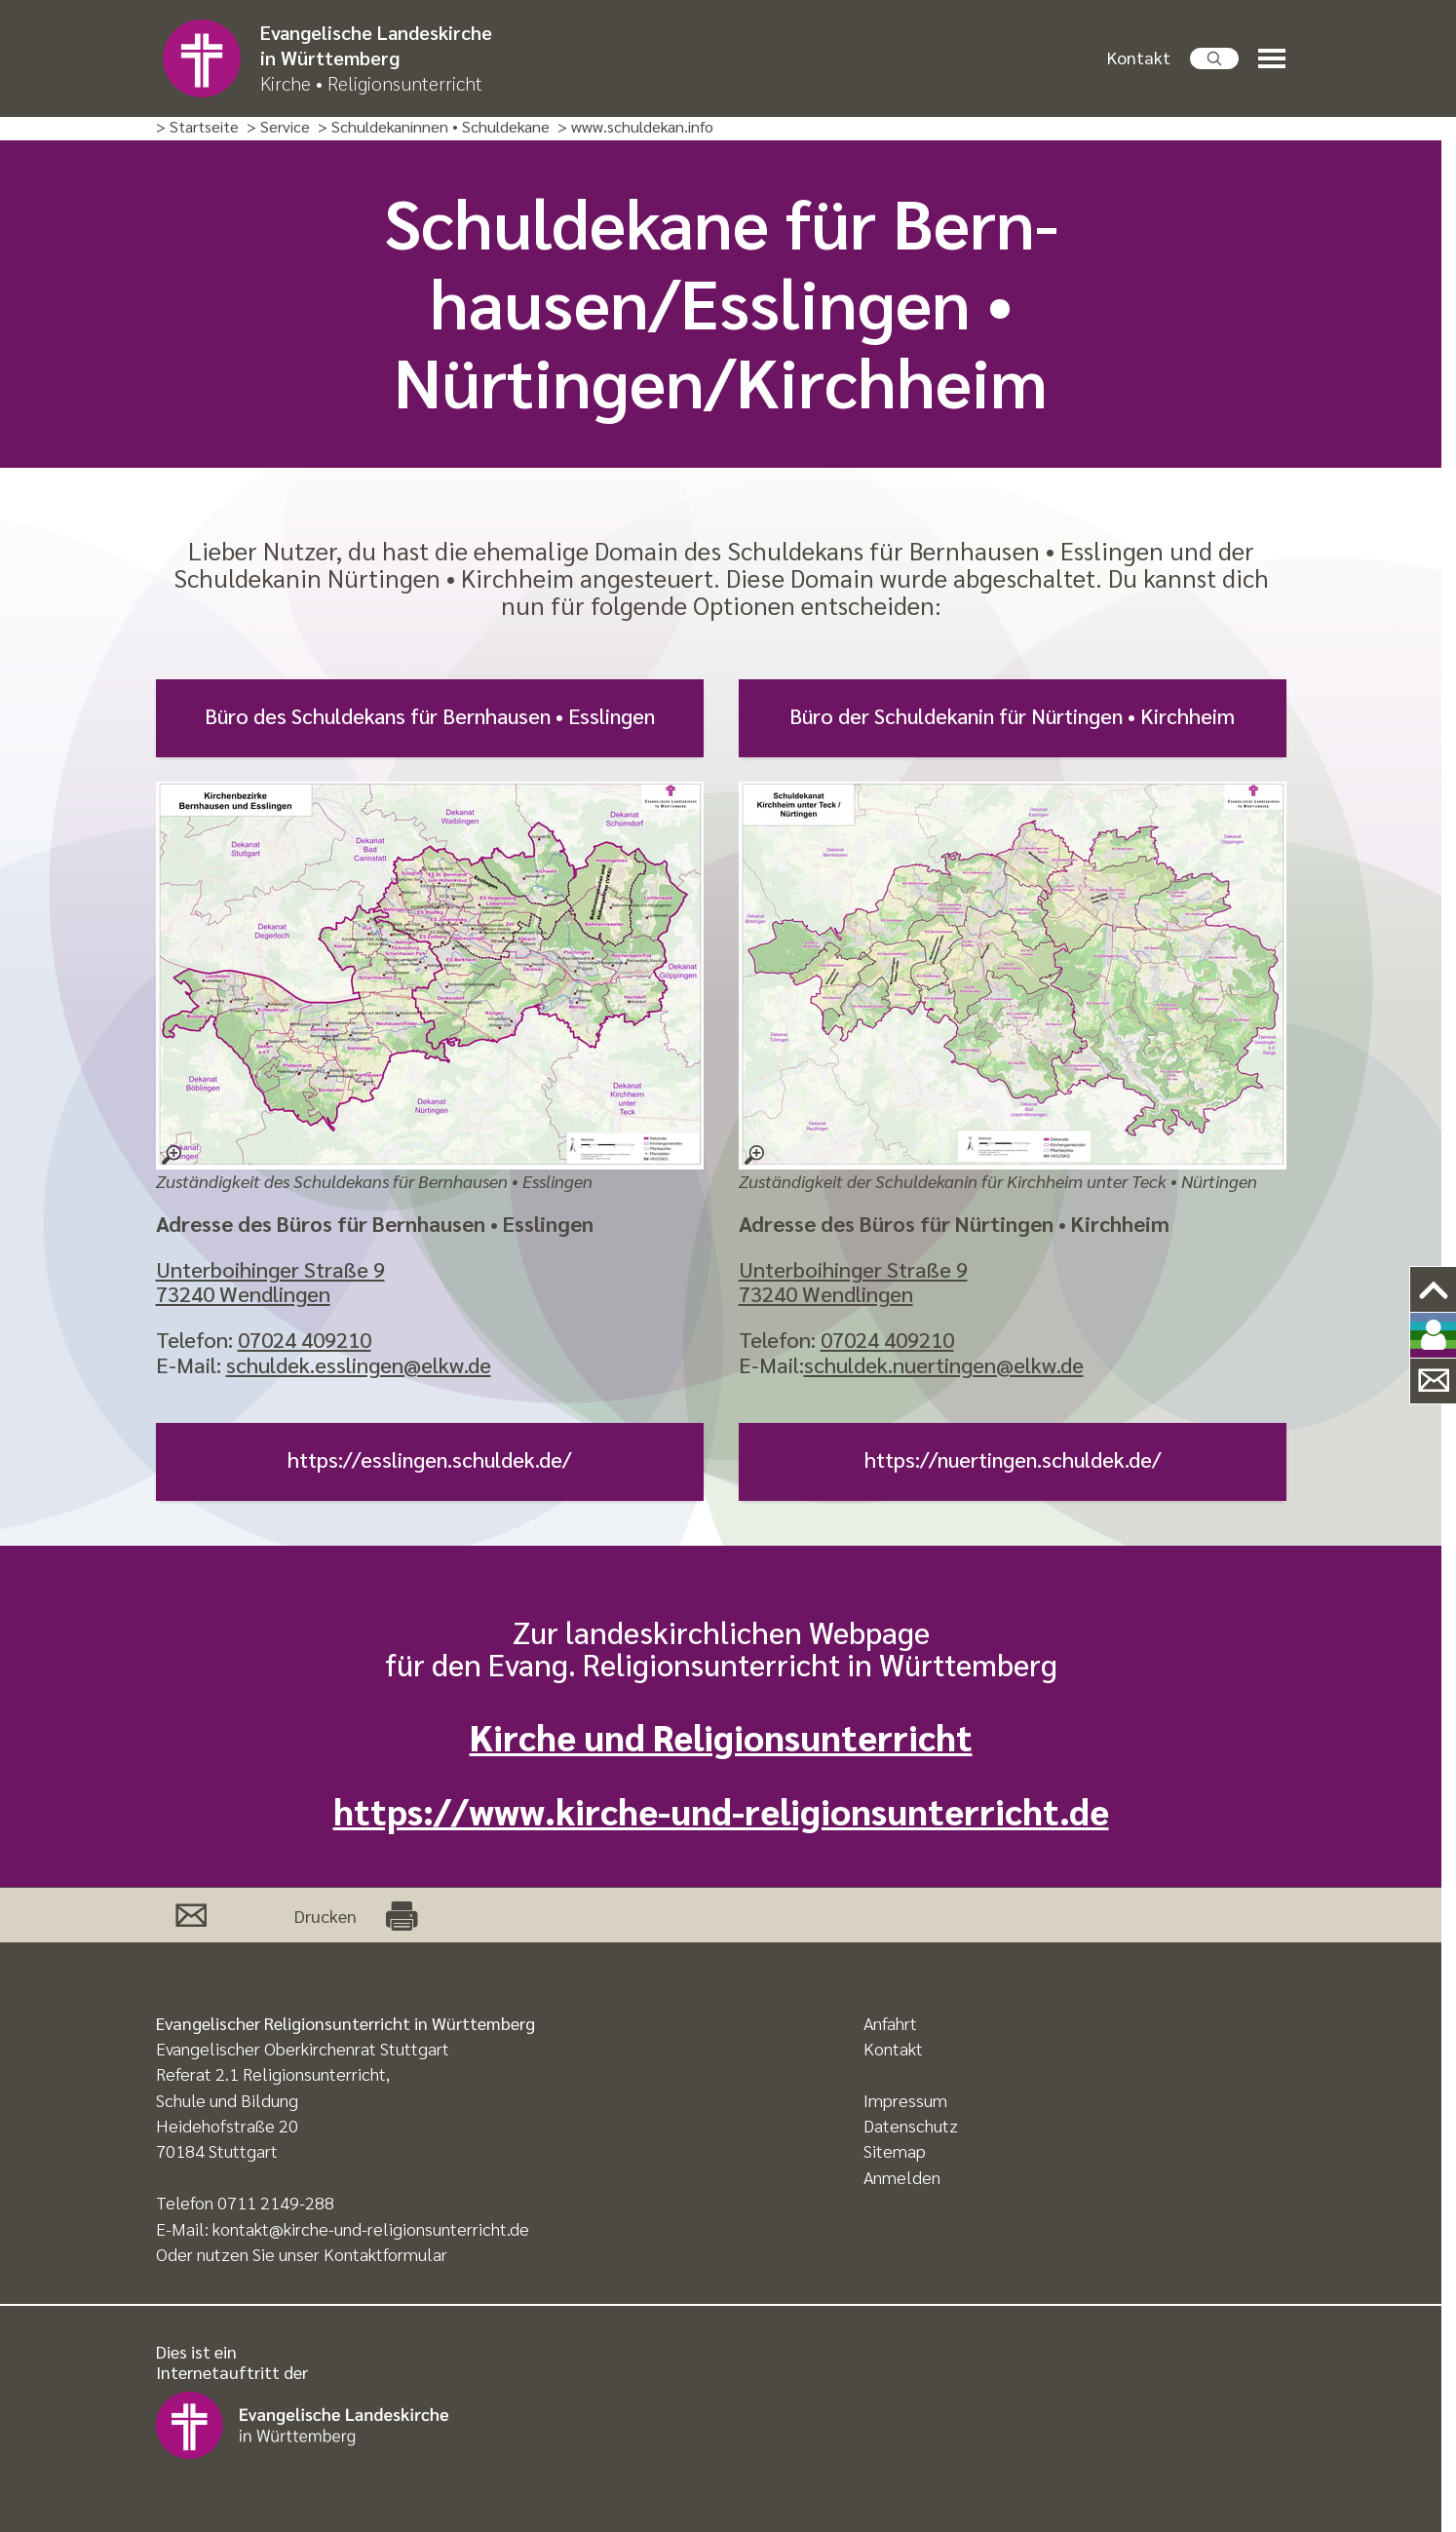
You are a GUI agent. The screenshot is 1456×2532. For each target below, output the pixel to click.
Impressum (905, 2100)
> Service (278, 127)
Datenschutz (910, 2125)
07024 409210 (304, 1339)
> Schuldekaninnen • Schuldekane (434, 127)
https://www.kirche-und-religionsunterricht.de (721, 1810)
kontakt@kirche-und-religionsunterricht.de (370, 2228)
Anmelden (901, 2177)
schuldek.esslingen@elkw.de (358, 1364)
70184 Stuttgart (217, 2150)
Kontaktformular (385, 2254)
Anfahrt (890, 2023)
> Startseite (197, 127)
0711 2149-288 (275, 2202)
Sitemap (894, 2150)
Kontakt (1138, 57)
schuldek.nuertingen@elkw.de (944, 1364)
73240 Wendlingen (243, 1293)
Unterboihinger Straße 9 (270, 1269)
